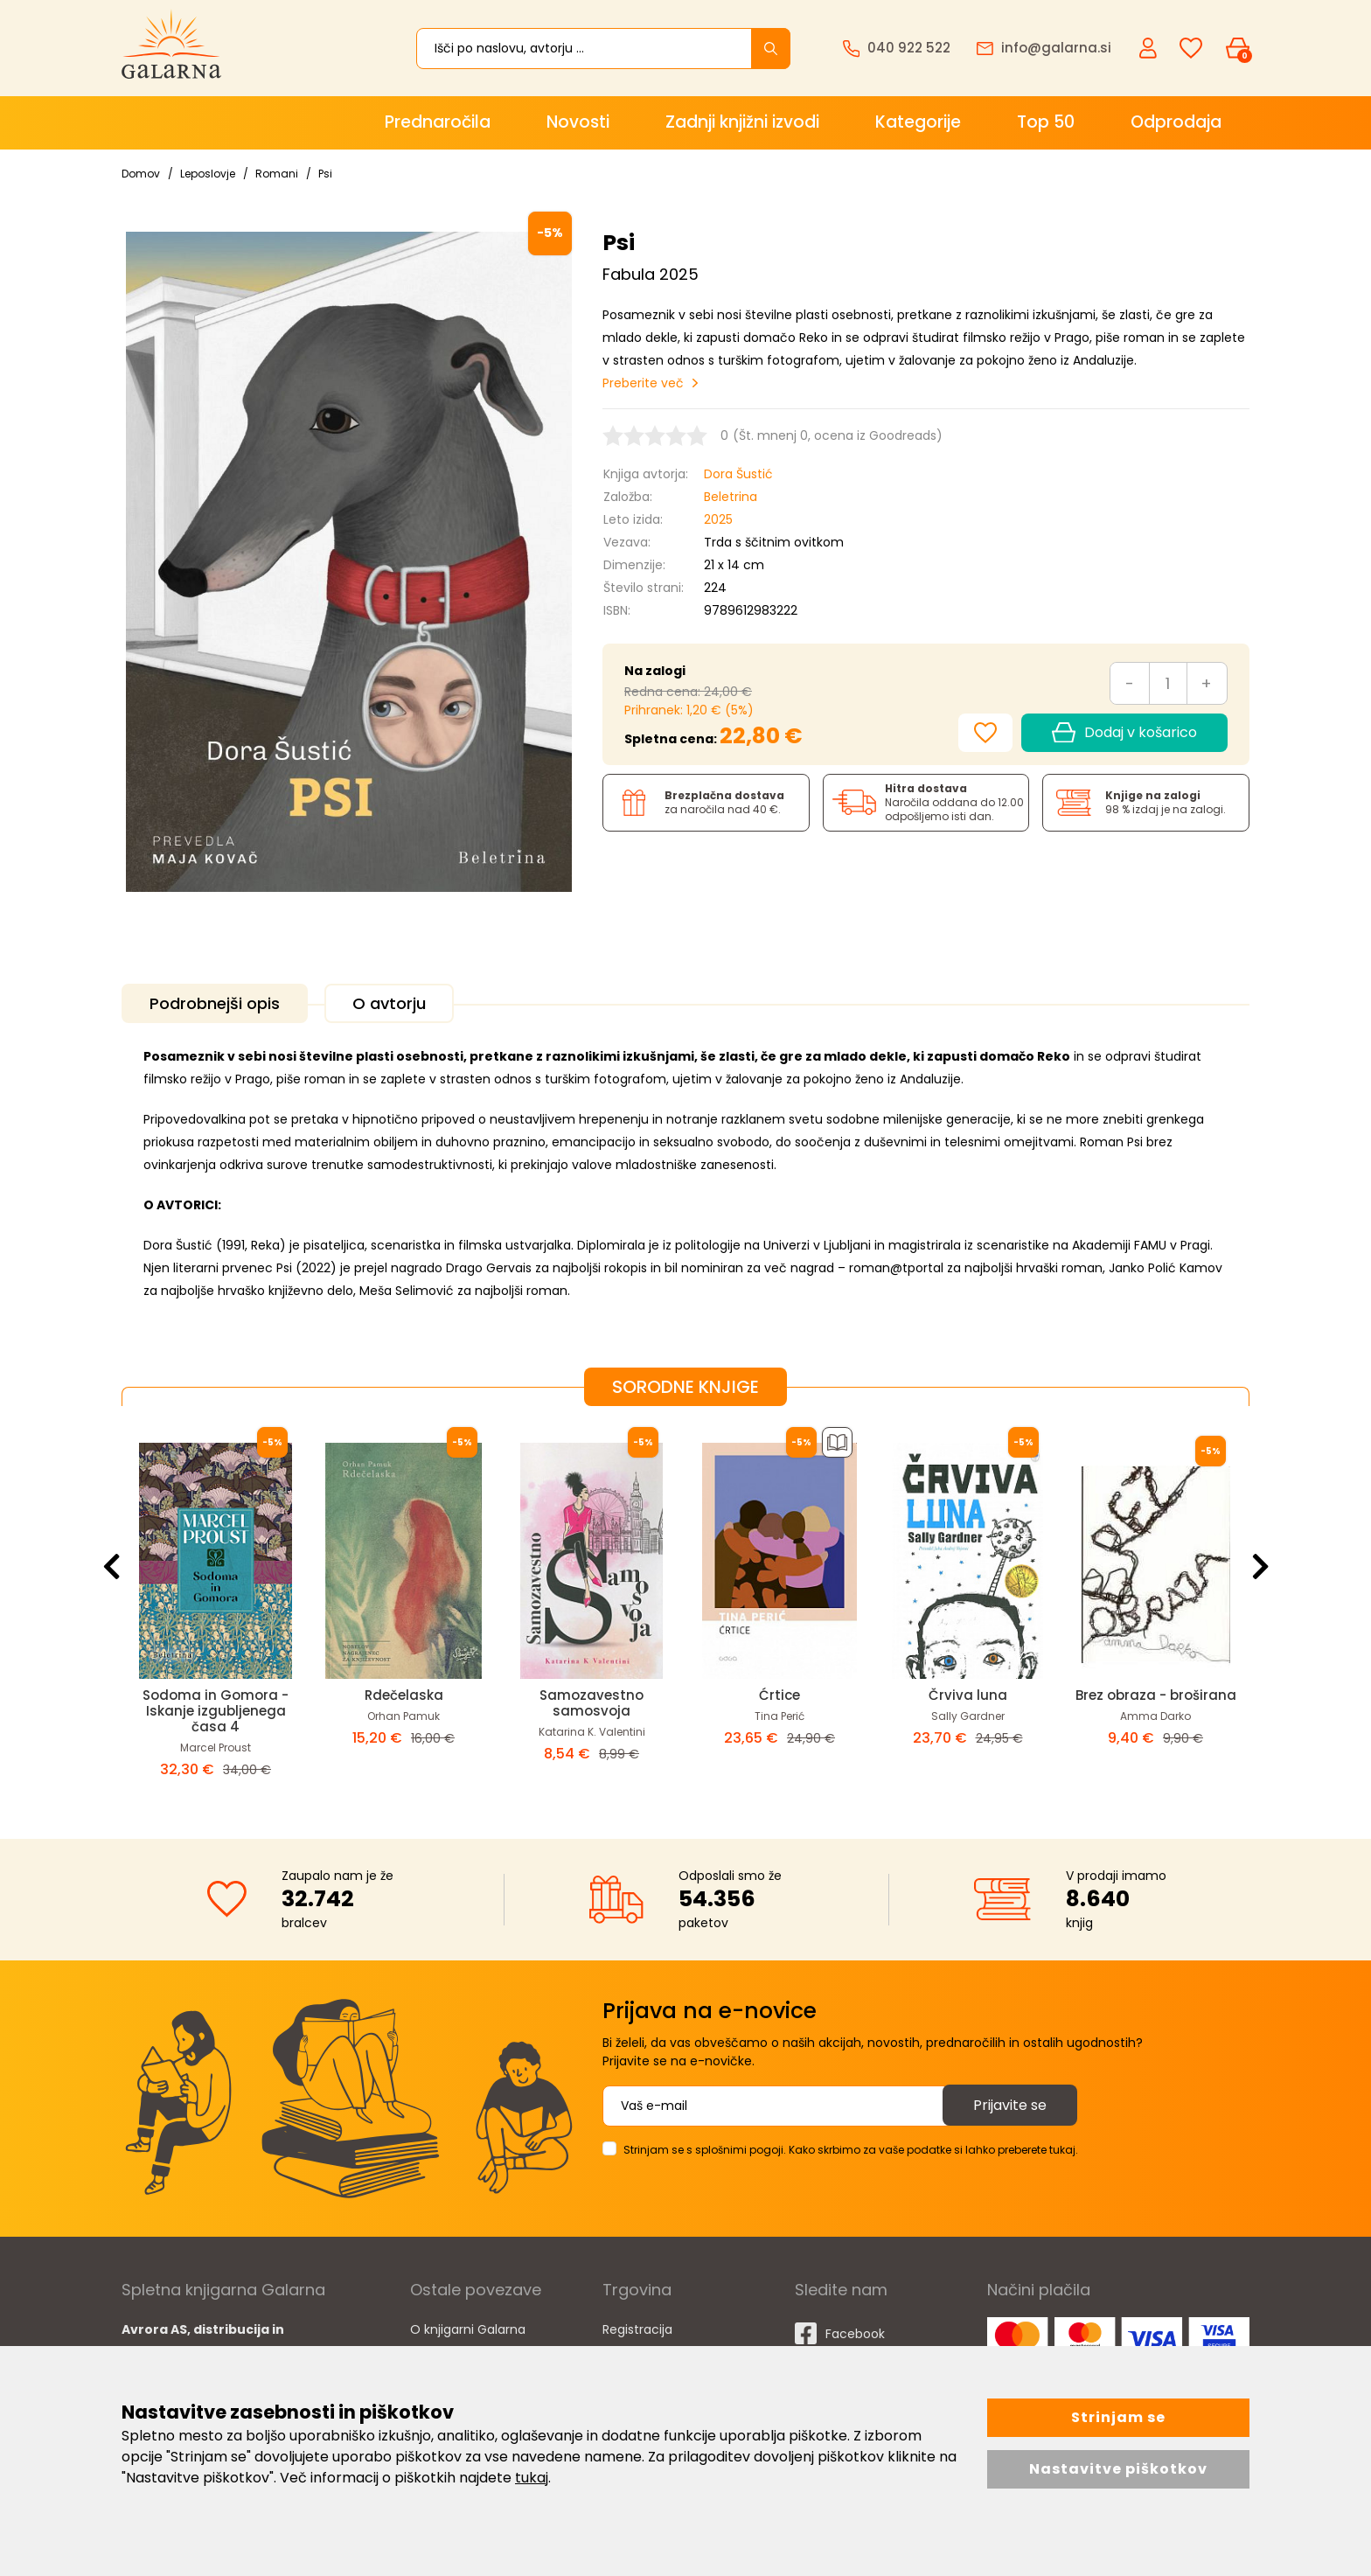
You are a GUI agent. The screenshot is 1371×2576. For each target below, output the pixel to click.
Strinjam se (1118, 2417)
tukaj (531, 2478)
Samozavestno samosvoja (591, 1703)
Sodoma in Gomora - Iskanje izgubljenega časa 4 (216, 1711)
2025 (718, 519)
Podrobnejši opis (215, 1003)
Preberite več (643, 383)
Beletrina (730, 496)
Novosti (577, 122)
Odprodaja (1176, 122)
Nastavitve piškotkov (1118, 2469)
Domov (141, 173)
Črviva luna (968, 1695)
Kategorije (918, 122)
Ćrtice (779, 1695)
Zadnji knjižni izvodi (742, 122)
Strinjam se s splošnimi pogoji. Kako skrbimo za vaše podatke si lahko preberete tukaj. (850, 2149)
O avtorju (389, 1003)
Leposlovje (207, 173)
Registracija (637, 2329)
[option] (215, 1608)
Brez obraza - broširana (1155, 1695)
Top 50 (1046, 122)
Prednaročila (438, 122)
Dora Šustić (738, 474)
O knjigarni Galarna (467, 2329)
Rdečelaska (404, 1695)
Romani (276, 173)
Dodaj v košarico (1124, 732)
